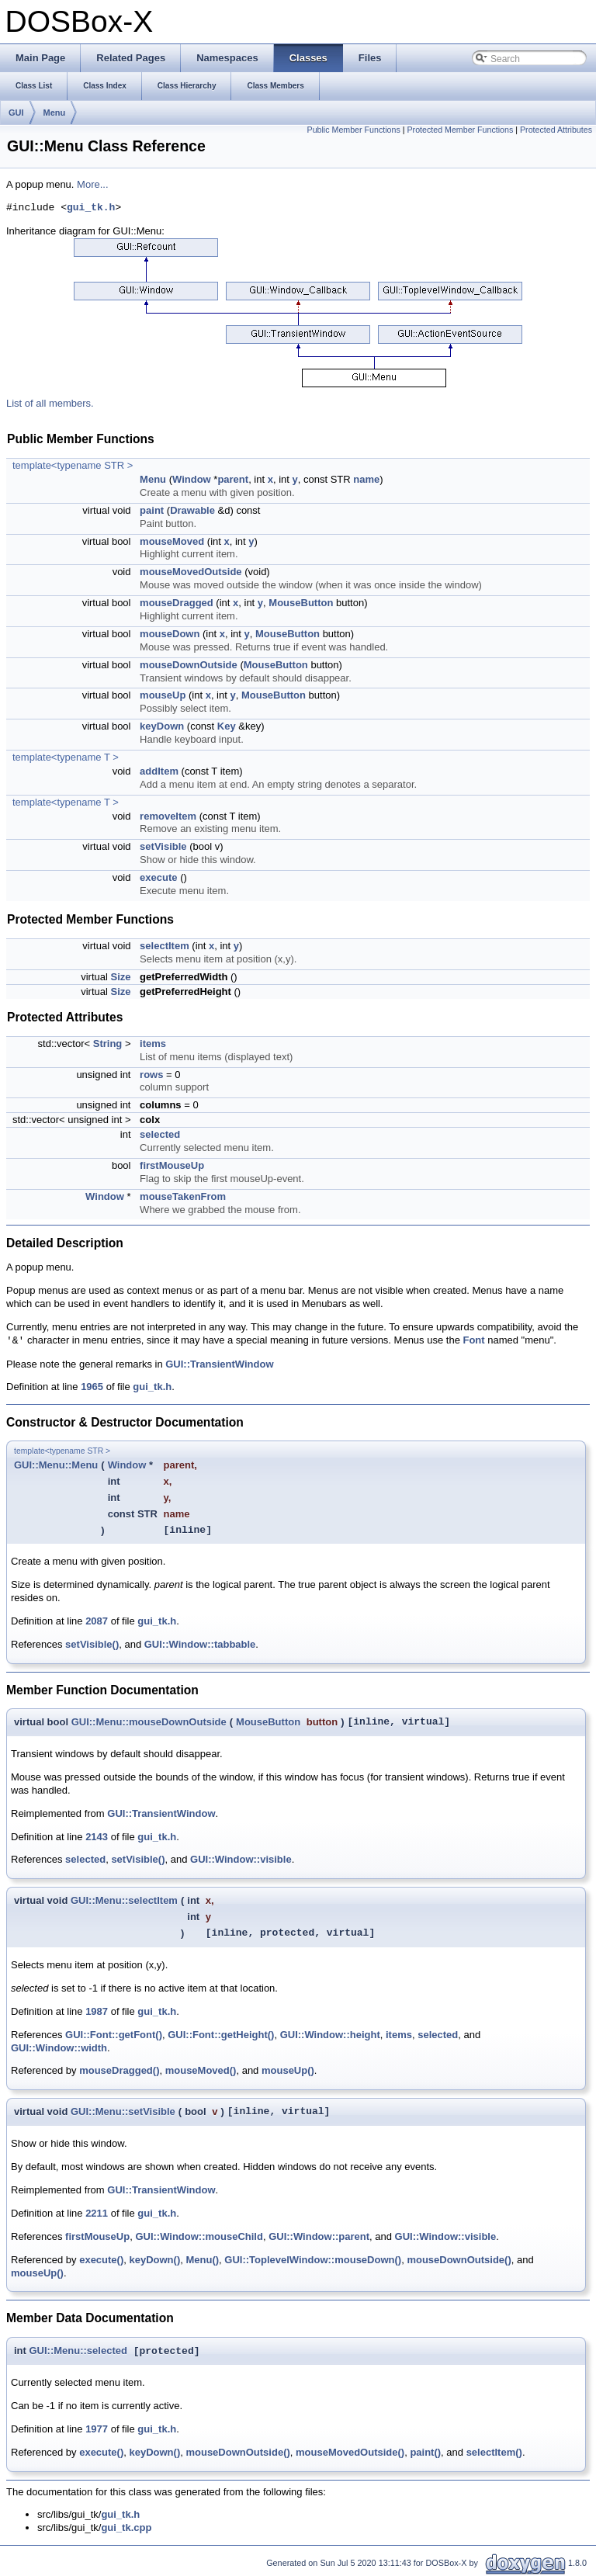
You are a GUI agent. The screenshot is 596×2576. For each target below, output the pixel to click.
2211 (96, 2213)
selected (160, 1134)
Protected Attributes (556, 129)
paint (152, 510)
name (366, 479)
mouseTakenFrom (183, 1196)
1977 (96, 2429)
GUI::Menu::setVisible (123, 2111)
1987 (96, 2011)
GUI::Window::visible (241, 1859)
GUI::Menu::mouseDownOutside (149, 1722)
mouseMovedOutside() (350, 2452)
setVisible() (92, 1644)
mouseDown (169, 634)
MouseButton (301, 602)
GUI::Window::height (330, 2034)
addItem (159, 771)
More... (92, 184)
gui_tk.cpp (126, 2527)
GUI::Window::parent (319, 2236)
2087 (96, 1621)
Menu (54, 112)
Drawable (192, 510)
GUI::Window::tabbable (200, 1644)
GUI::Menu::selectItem (124, 1900)
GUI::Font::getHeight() (221, 2034)
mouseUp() (288, 2070)
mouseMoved (172, 541)
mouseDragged (176, 602)
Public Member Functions (353, 129)
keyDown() (154, 2260)
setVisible (163, 846)
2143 (96, 1837)
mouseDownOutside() (459, 2260)
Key (226, 726)
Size (120, 977)
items (153, 1043)
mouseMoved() (201, 2070)
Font (473, 1341)
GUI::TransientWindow (219, 1364)
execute (158, 877)
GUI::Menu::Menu (56, 1465)
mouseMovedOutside (190, 571)
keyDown (162, 726)
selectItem (164, 946)
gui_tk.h (91, 208)
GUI (16, 112)
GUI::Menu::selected (78, 2351)
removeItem (168, 816)
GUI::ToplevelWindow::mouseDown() (312, 2260)
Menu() (202, 2260)
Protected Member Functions (460, 129)
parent (232, 479)
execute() (101, 2260)
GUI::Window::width (59, 2048)
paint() (425, 2452)
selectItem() (494, 2452)
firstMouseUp (172, 1165)
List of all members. (50, 403)
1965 (92, 1386)
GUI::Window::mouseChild (199, 2236)
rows (151, 1074)
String (108, 1043)
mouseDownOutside (188, 665)
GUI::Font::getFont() (113, 2034)
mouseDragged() (119, 2070)
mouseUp (162, 695)
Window (191, 479)
